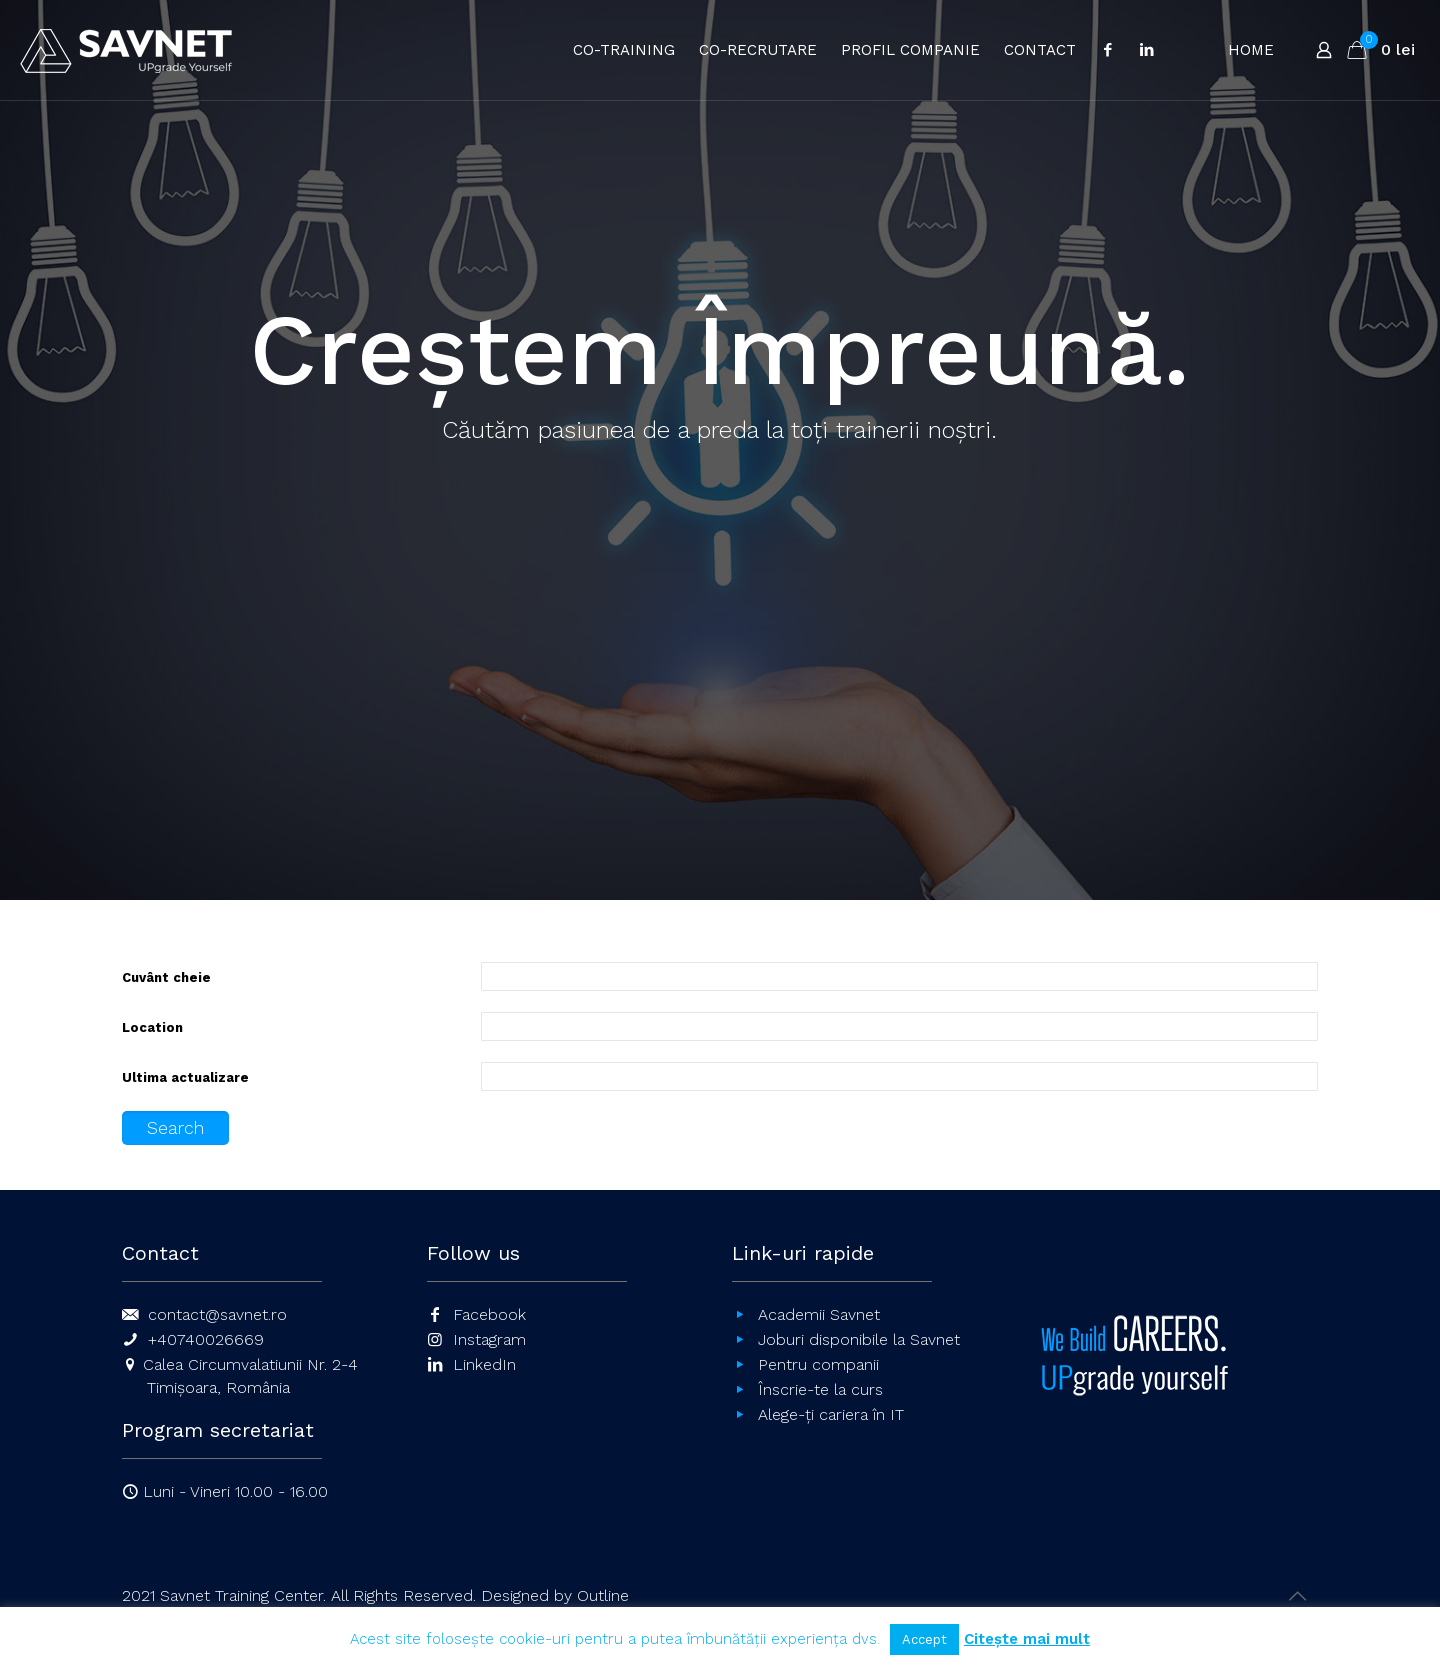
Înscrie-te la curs (820, 1389)
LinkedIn (484, 1364)
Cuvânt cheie (166, 977)
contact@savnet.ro (217, 1314)
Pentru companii (818, 1364)
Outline (603, 1595)
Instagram (489, 1339)
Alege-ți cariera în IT (831, 1414)
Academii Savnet (819, 1314)
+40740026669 (206, 1339)
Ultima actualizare (185, 1077)
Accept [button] (924, 1639)
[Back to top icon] (1297, 1596)
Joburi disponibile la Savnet (859, 1339)
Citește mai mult (1027, 1639)
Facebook (489, 1314)
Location (152, 1027)
